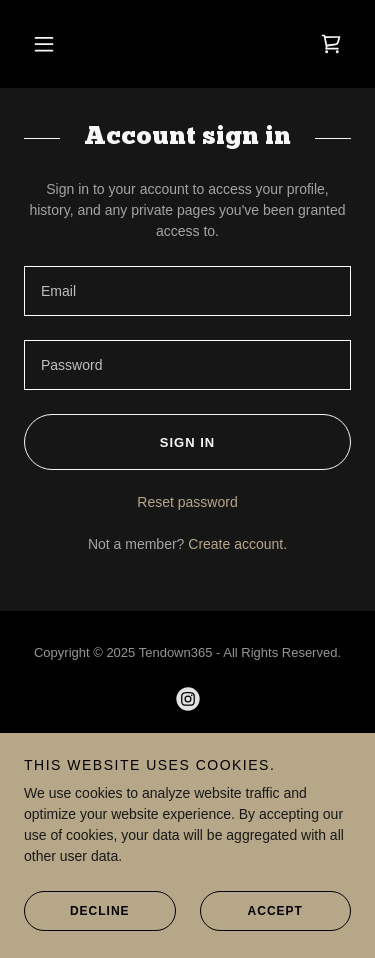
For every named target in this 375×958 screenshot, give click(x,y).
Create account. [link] (237, 544)
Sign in (119, 442)
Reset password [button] (187, 502)
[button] (44, 44)
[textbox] (187, 291)
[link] (331, 44)
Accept (251, 938)
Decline (77, 938)
